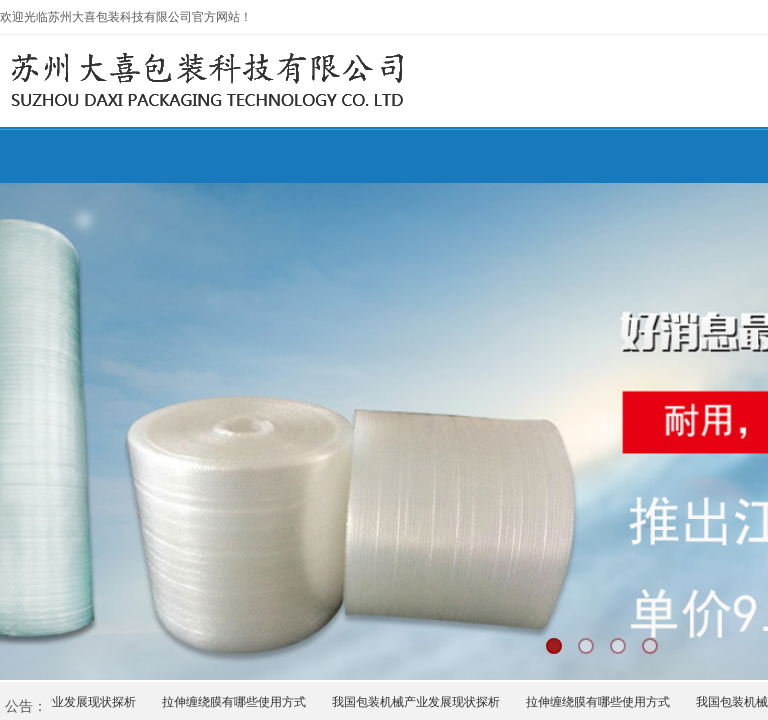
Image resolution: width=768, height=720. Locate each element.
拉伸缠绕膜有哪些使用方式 (236, 702)
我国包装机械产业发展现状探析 (418, 702)
